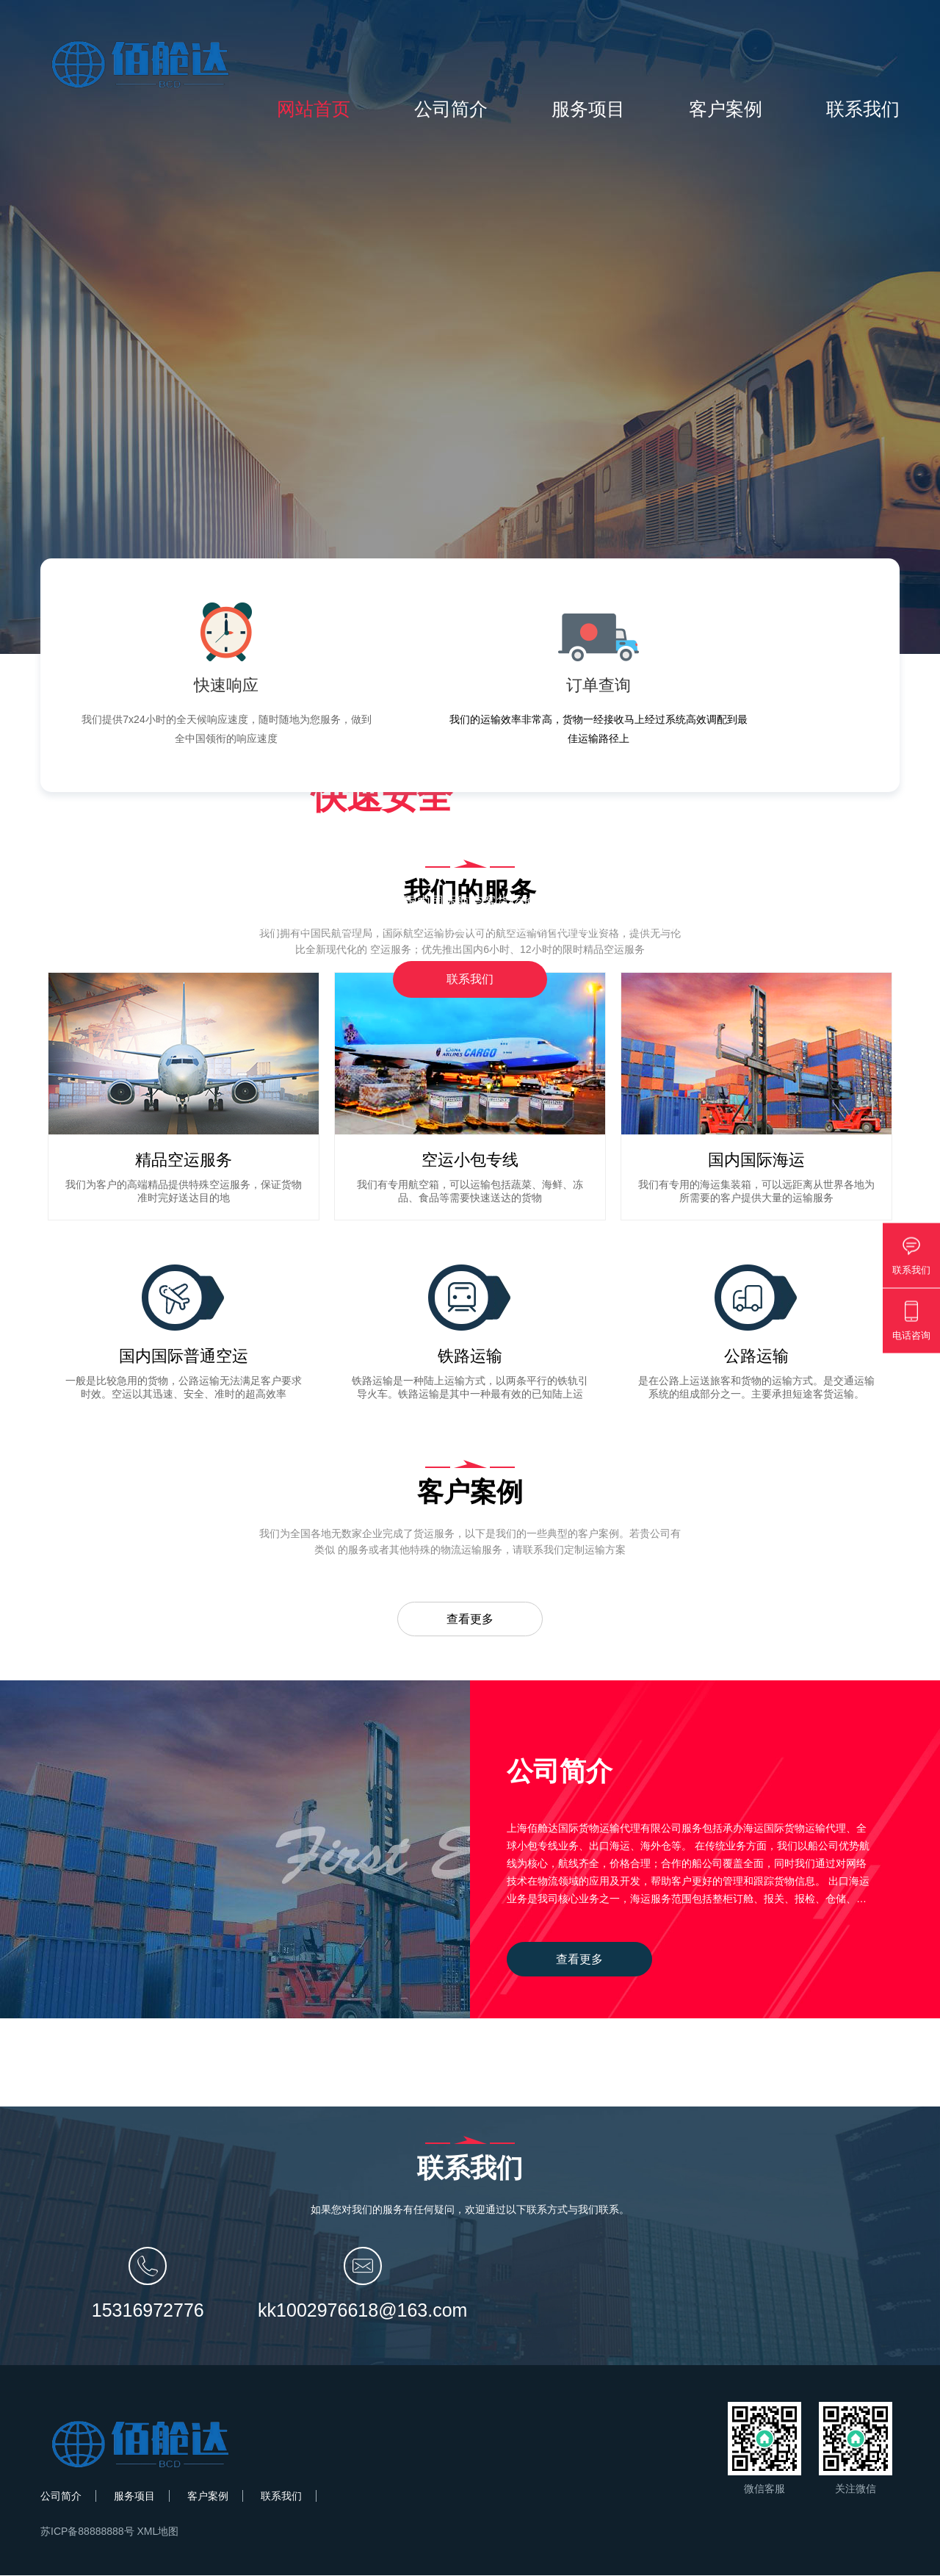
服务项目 (588, 108)
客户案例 (725, 108)
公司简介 (451, 108)
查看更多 (470, 1619)
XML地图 (158, 2532)
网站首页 (313, 108)
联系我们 (863, 108)
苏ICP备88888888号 (87, 2532)
